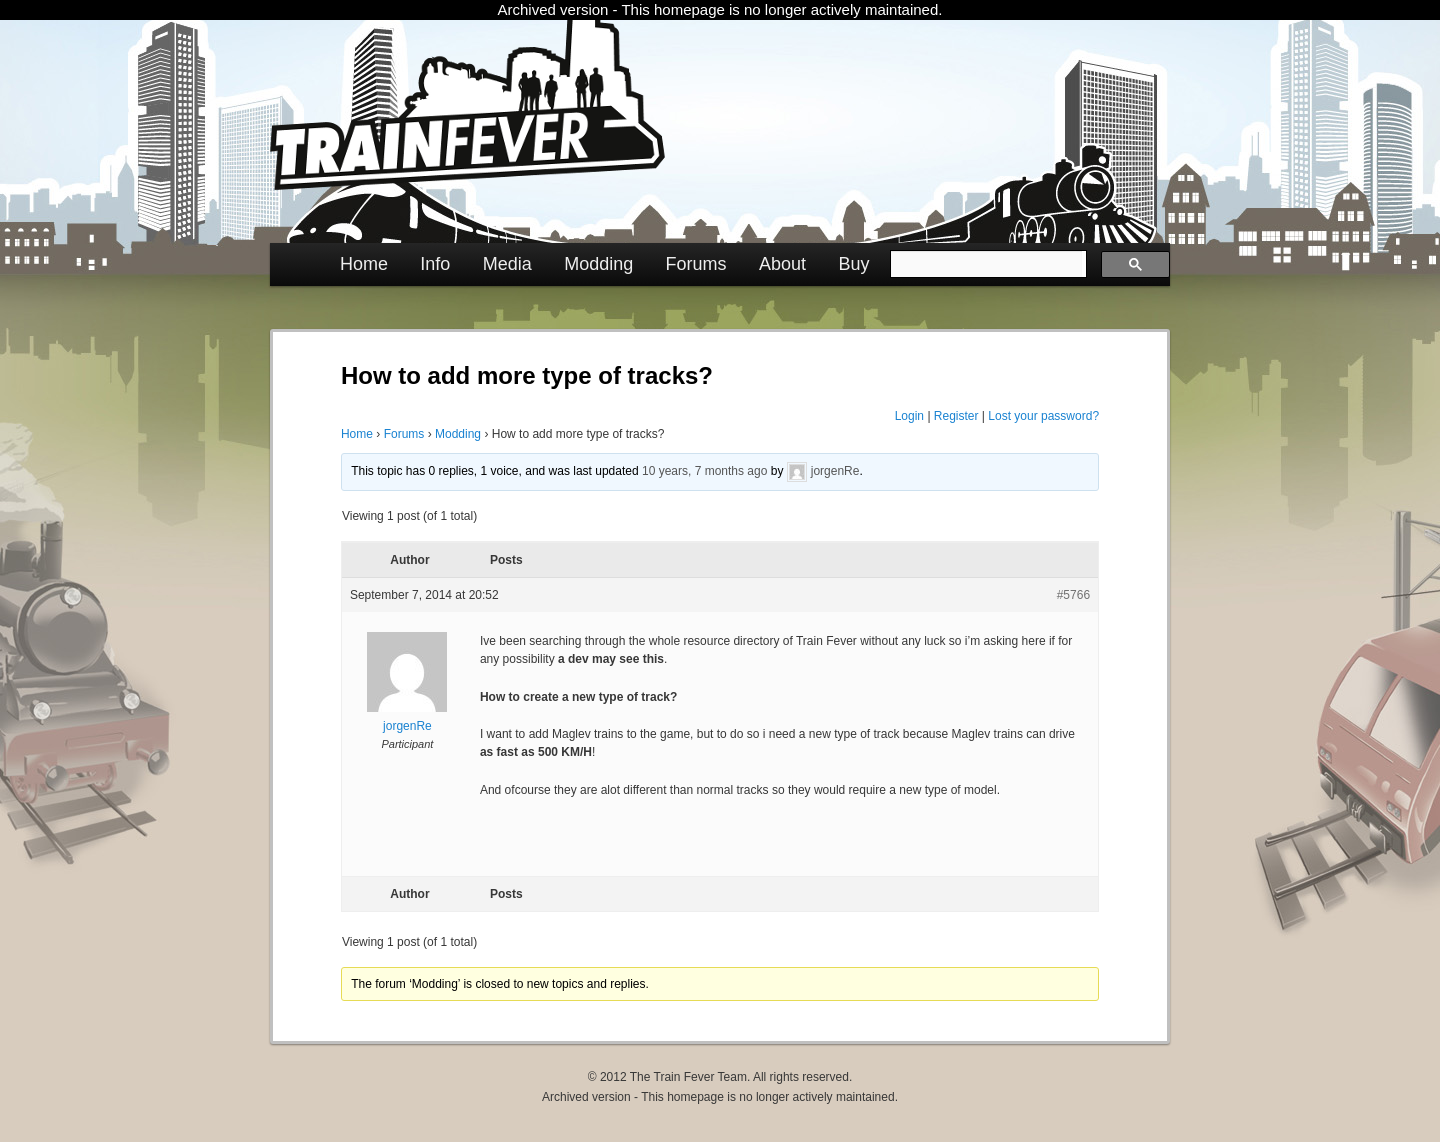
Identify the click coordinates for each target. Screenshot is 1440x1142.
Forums (696, 264)
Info (435, 264)
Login (909, 416)
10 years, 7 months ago (704, 471)
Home (364, 264)
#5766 (1073, 595)
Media (507, 264)
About (782, 264)
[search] (986, 264)
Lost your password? (1043, 416)
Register (956, 416)
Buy (853, 264)
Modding (598, 264)
